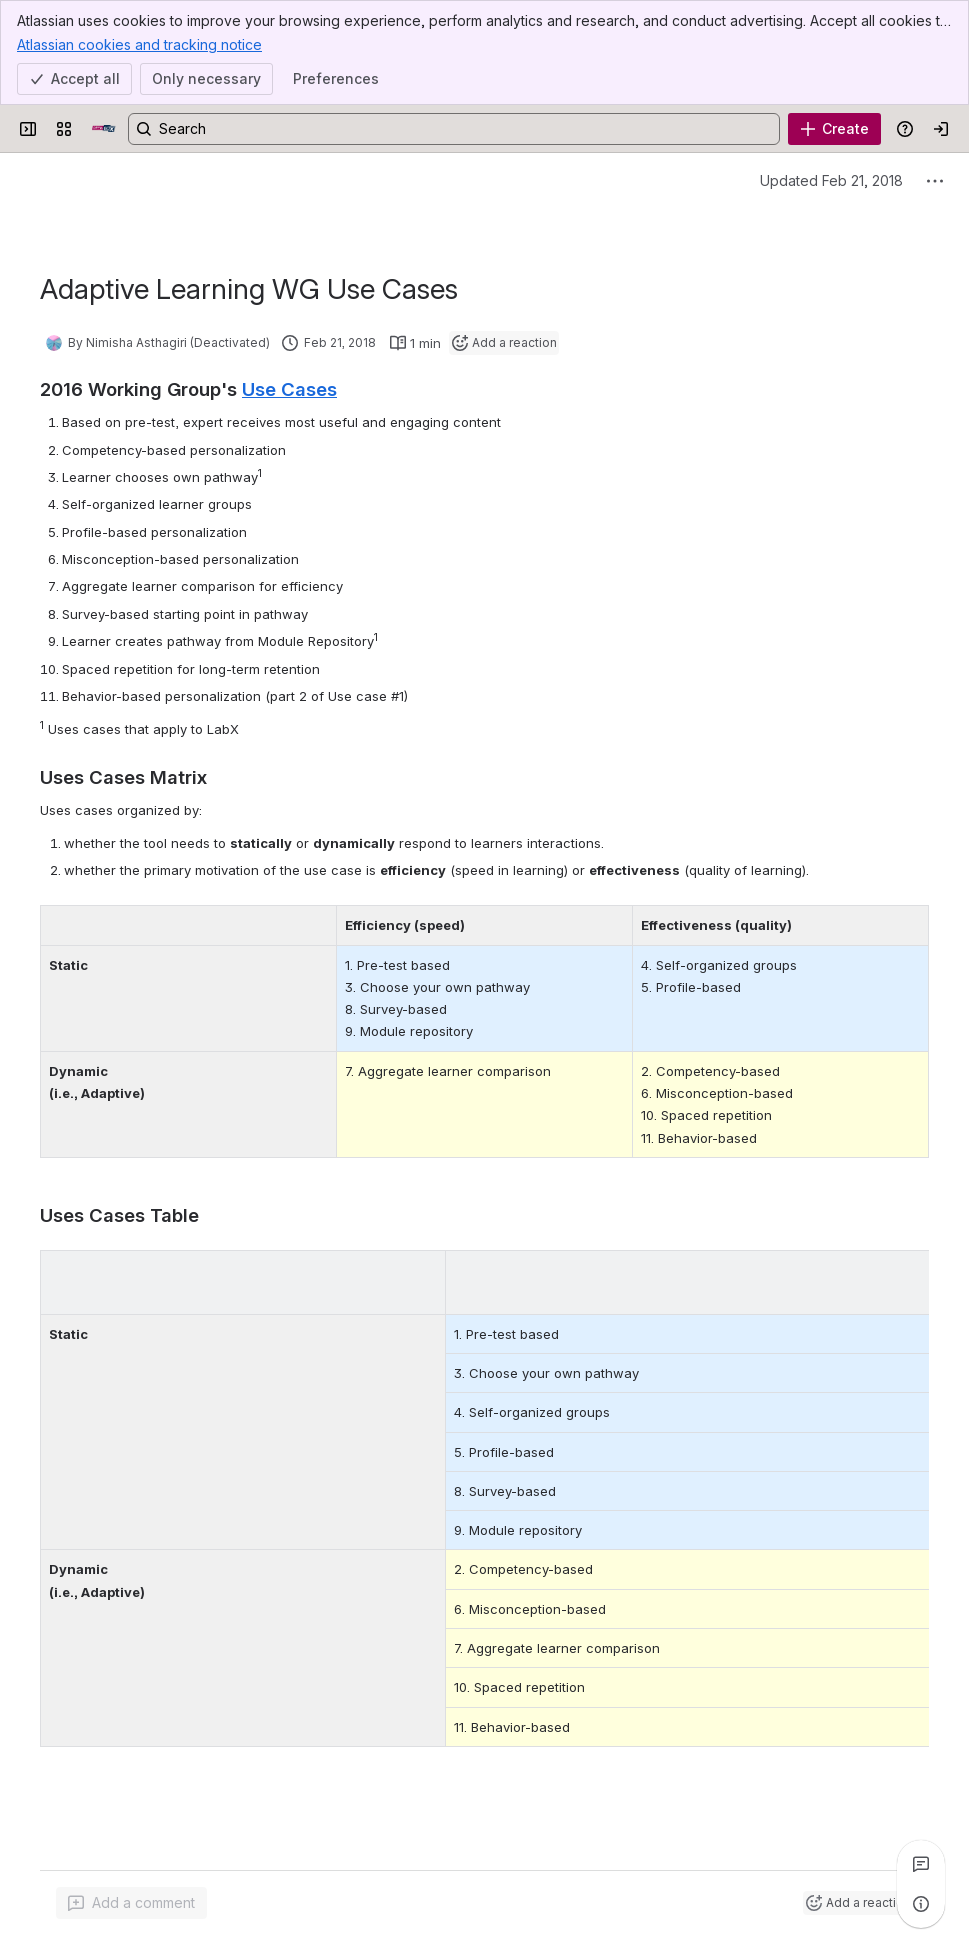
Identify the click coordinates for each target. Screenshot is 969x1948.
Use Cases (289, 389)
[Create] (834, 129)
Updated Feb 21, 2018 (831, 180)
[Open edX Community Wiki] (104, 129)
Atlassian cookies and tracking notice (139, 44)
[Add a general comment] (131, 1903)
